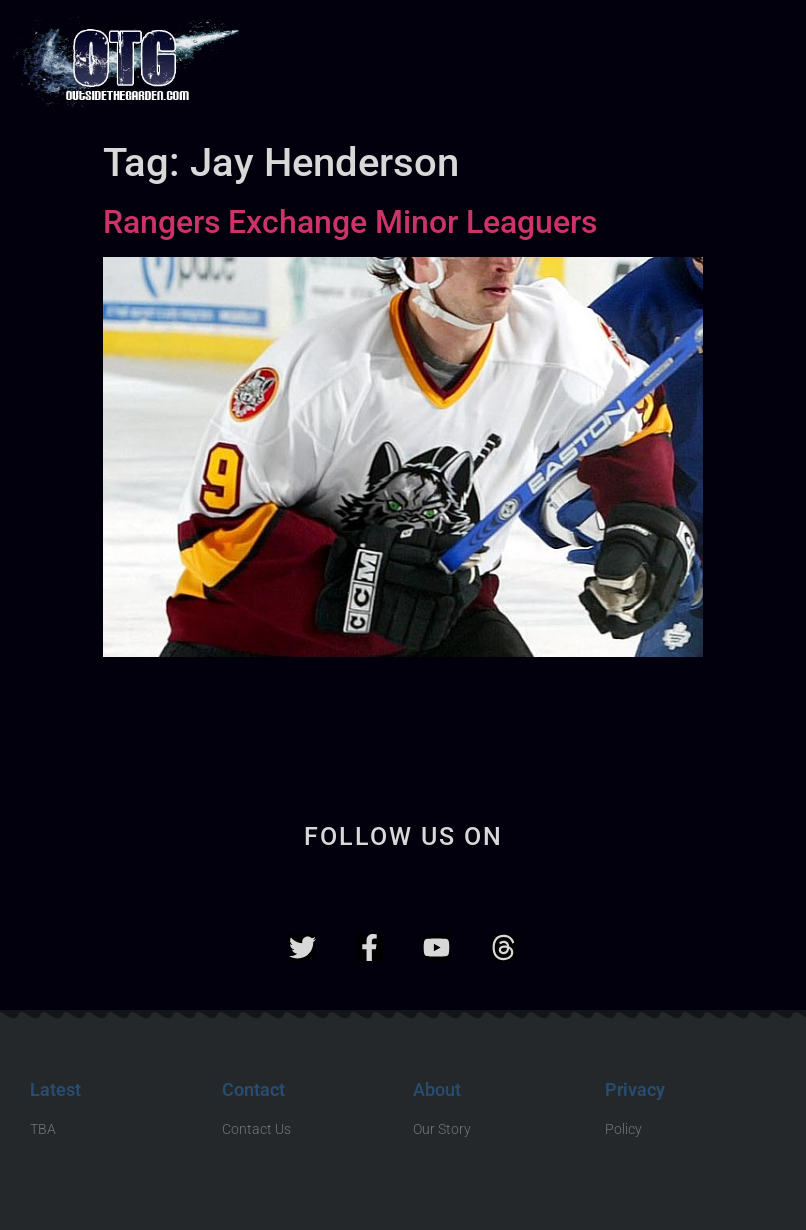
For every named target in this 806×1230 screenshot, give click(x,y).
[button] (775, 65)
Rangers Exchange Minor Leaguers (350, 222)
